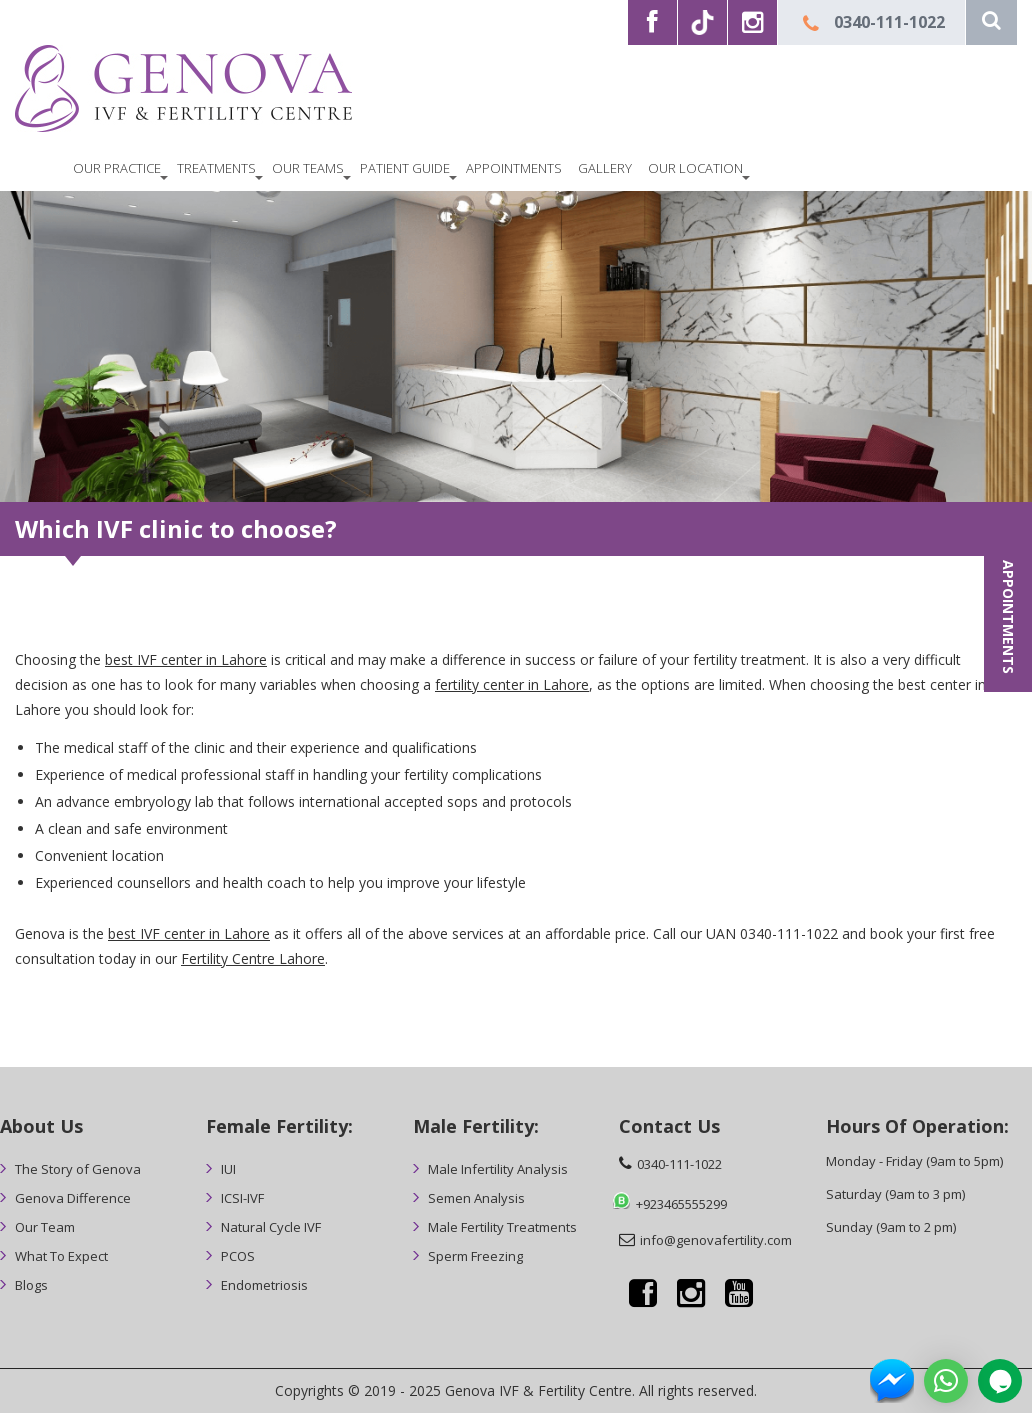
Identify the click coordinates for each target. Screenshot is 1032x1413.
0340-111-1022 (889, 22)
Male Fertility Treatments (502, 1227)
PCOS (238, 1256)
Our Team (45, 1227)
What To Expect (61, 1256)
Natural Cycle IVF (271, 1227)
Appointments (514, 168)
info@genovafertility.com (716, 1240)
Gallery (605, 168)
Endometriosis (264, 1285)
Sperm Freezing (475, 1256)
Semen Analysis (476, 1198)
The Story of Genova (78, 1169)
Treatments (216, 168)
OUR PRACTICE (117, 168)
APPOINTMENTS (1008, 617)
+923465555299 (681, 1204)
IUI (228, 1169)
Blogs (31, 1285)
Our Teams (308, 168)
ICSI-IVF (242, 1198)
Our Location (695, 168)
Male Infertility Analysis (498, 1169)
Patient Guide (405, 168)
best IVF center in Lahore (186, 659)
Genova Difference (73, 1198)
